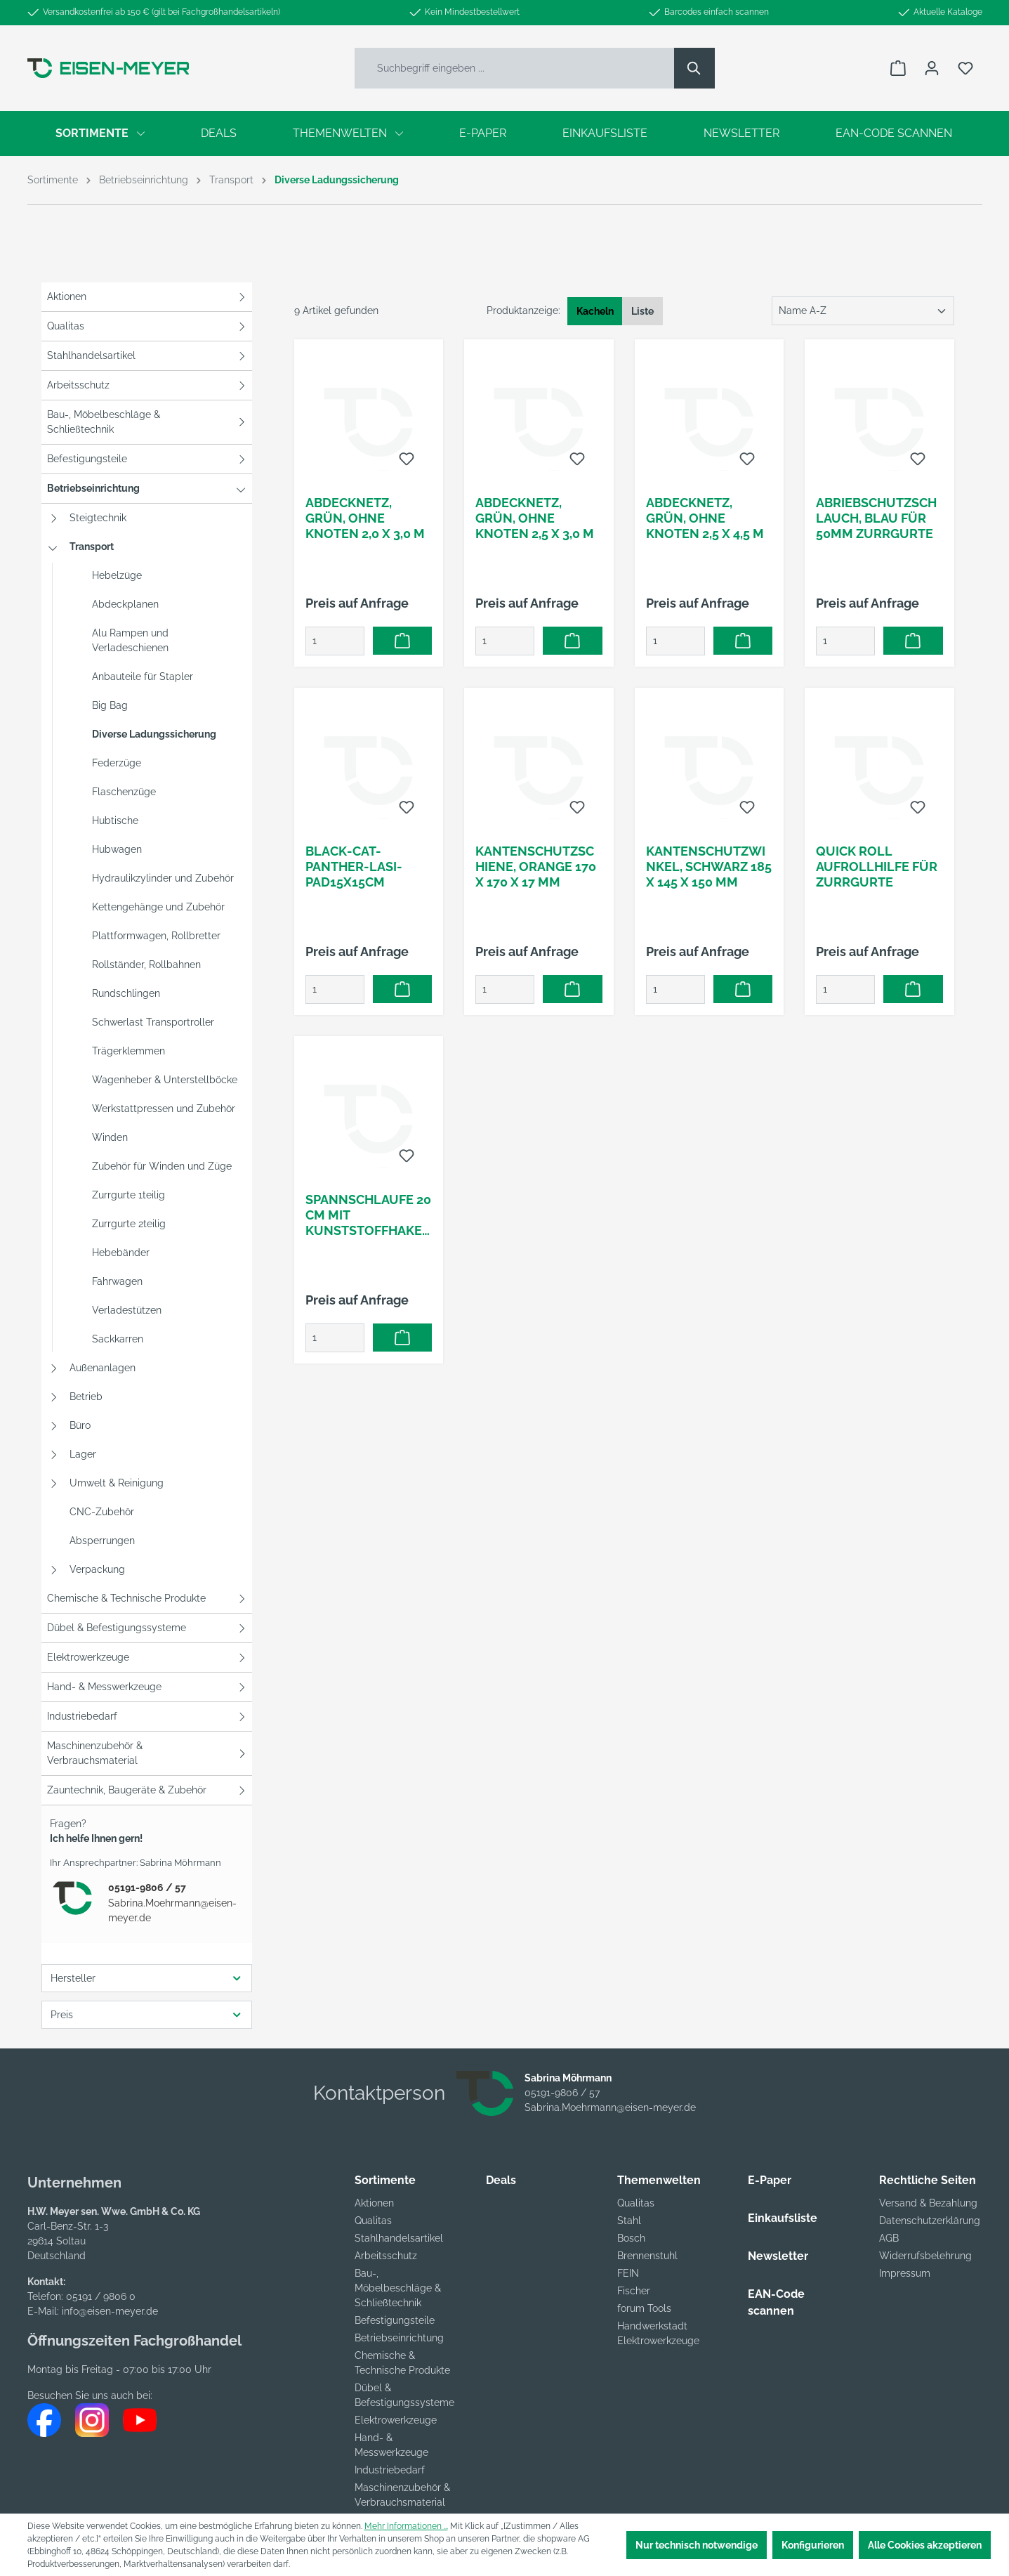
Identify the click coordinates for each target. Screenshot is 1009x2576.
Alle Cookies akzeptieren (925, 2545)
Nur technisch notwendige (696, 2545)
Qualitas (65, 326)
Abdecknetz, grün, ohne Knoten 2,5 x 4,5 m (705, 518)
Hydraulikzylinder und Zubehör (163, 878)
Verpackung (97, 1569)
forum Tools (644, 2308)
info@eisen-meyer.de (110, 2311)
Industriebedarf (82, 1716)
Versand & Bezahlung (928, 2203)
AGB (889, 2238)
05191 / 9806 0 (101, 2296)
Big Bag (110, 705)
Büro (80, 1425)
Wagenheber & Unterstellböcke (164, 1079)
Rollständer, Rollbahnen (146, 964)
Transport (92, 546)
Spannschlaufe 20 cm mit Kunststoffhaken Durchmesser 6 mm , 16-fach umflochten (368, 1215)
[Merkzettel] (965, 68)
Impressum (904, 2273)
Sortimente (385, 2180)
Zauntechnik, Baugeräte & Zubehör (126, 1790)
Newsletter (778, 2256)
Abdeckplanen (125, 604)
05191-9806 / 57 (147, 1887)
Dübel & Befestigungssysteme (116, 1627)
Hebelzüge (117, 575)
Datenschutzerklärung (929, 2220)
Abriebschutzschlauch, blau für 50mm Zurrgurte (876, 518)
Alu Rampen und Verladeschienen (130, 640)
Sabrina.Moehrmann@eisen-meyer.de (172, 1910)
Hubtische (115, 820)
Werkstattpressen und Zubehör (163, 1108)
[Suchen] (694, 68)
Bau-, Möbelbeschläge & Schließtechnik (103, 422)
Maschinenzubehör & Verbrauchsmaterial (95, 1753)
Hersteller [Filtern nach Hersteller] (147, 1978)
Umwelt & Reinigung (117, 1483)
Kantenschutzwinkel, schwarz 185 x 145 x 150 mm (709, 866)
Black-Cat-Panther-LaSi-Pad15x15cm (353, 866)
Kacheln (595, 311)
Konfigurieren (813, 2545)
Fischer (633, 2290)
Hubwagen (117, 849)
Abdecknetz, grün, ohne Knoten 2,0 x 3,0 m (365, 518)
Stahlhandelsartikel (91, 355)
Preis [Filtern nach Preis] (147, 2014)
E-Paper (769, 2180)
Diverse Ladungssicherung (154, 734)
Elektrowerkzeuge (88, 1657)
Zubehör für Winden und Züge (162, 1166)
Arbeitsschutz (78, 385)
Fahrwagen (117, 1281)
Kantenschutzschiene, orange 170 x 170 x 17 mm (535, 866)
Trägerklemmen (128, 1051)
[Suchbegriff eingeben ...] (515, 68)
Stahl (629, 2220)
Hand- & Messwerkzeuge (104, 1686)
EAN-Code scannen (776, 2302)
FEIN (628, 2273)
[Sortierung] (863, 310)
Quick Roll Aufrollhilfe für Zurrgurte (876, 866)
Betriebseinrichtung (93, 488)
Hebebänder (121, 1252)
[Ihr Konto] (932, 68)
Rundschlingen (126, 993)
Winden (110, 1137)
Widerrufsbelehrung (925, 2255)
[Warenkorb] (898, 68)
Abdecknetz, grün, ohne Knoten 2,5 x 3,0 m (534, 518)
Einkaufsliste (782, 2218)
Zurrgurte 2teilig (129, 1223)
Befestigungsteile (87, 458)
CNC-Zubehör (102, 1511)
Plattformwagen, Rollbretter (156, 935)
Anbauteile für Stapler (142, 676)
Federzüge (116, 763)
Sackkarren (117, 1339)
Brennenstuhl (647, 2255)
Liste (642, 311)
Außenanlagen (103, 1367)
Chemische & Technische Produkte (126, 1598)
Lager (83, 1454)
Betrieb (86, 1396)
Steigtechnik (98, 517)
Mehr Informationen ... (406, 2526)
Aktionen (66, 296)
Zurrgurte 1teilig (128, 1195)
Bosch (631, 2238)
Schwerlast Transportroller (153, 1022)
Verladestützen (126, 1310)
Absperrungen (102, 1540)
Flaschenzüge (124, 791)
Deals (501, 2180)
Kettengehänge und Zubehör (158, 907)
